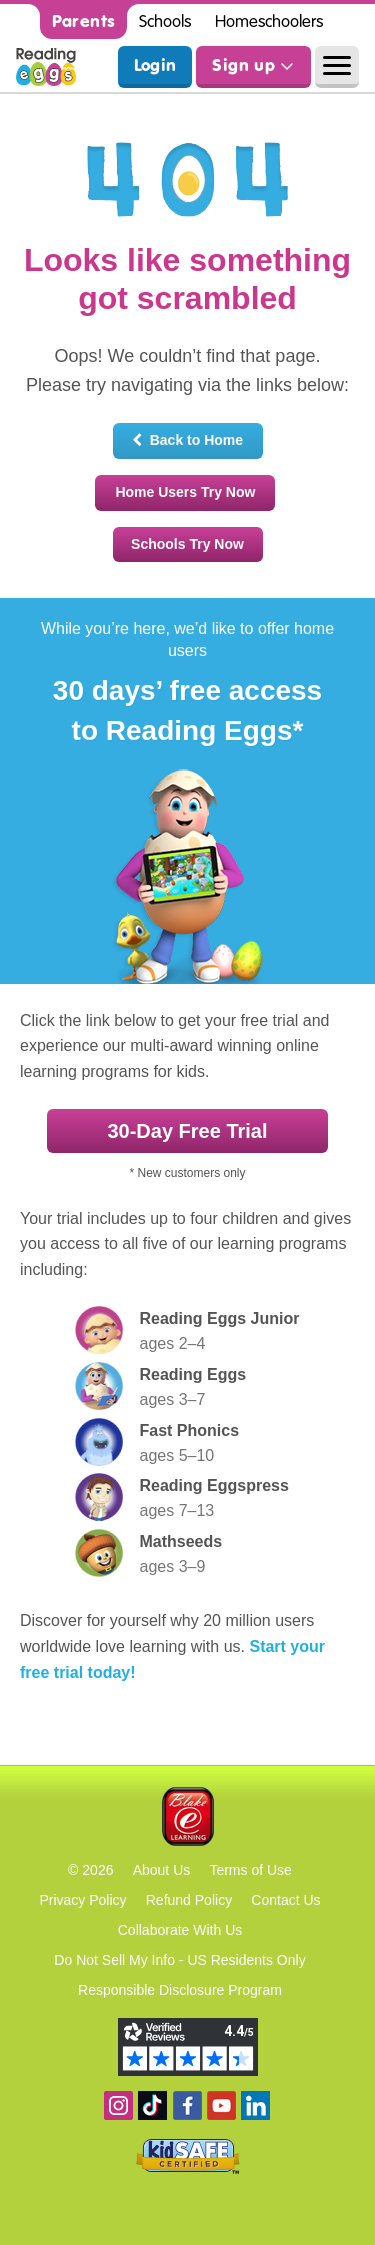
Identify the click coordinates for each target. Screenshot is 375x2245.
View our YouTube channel (221, 2105)
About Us (162, 1870)
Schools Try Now (187, 544)
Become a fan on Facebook (187, 2105)
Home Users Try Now (185, 492)
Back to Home (187, 440)
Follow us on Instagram (118, 2105)
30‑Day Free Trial (187, 1131)
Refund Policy (189, 1900)
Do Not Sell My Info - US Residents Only (179, 1960)
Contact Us (285, 1900)
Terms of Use (250, 1870)
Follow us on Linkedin (255, 2105)
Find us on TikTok (152, 2105)
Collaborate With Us (180, 1930)
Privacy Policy (82, 1900)
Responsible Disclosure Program (180, 1990)
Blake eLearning (188, 1816)
